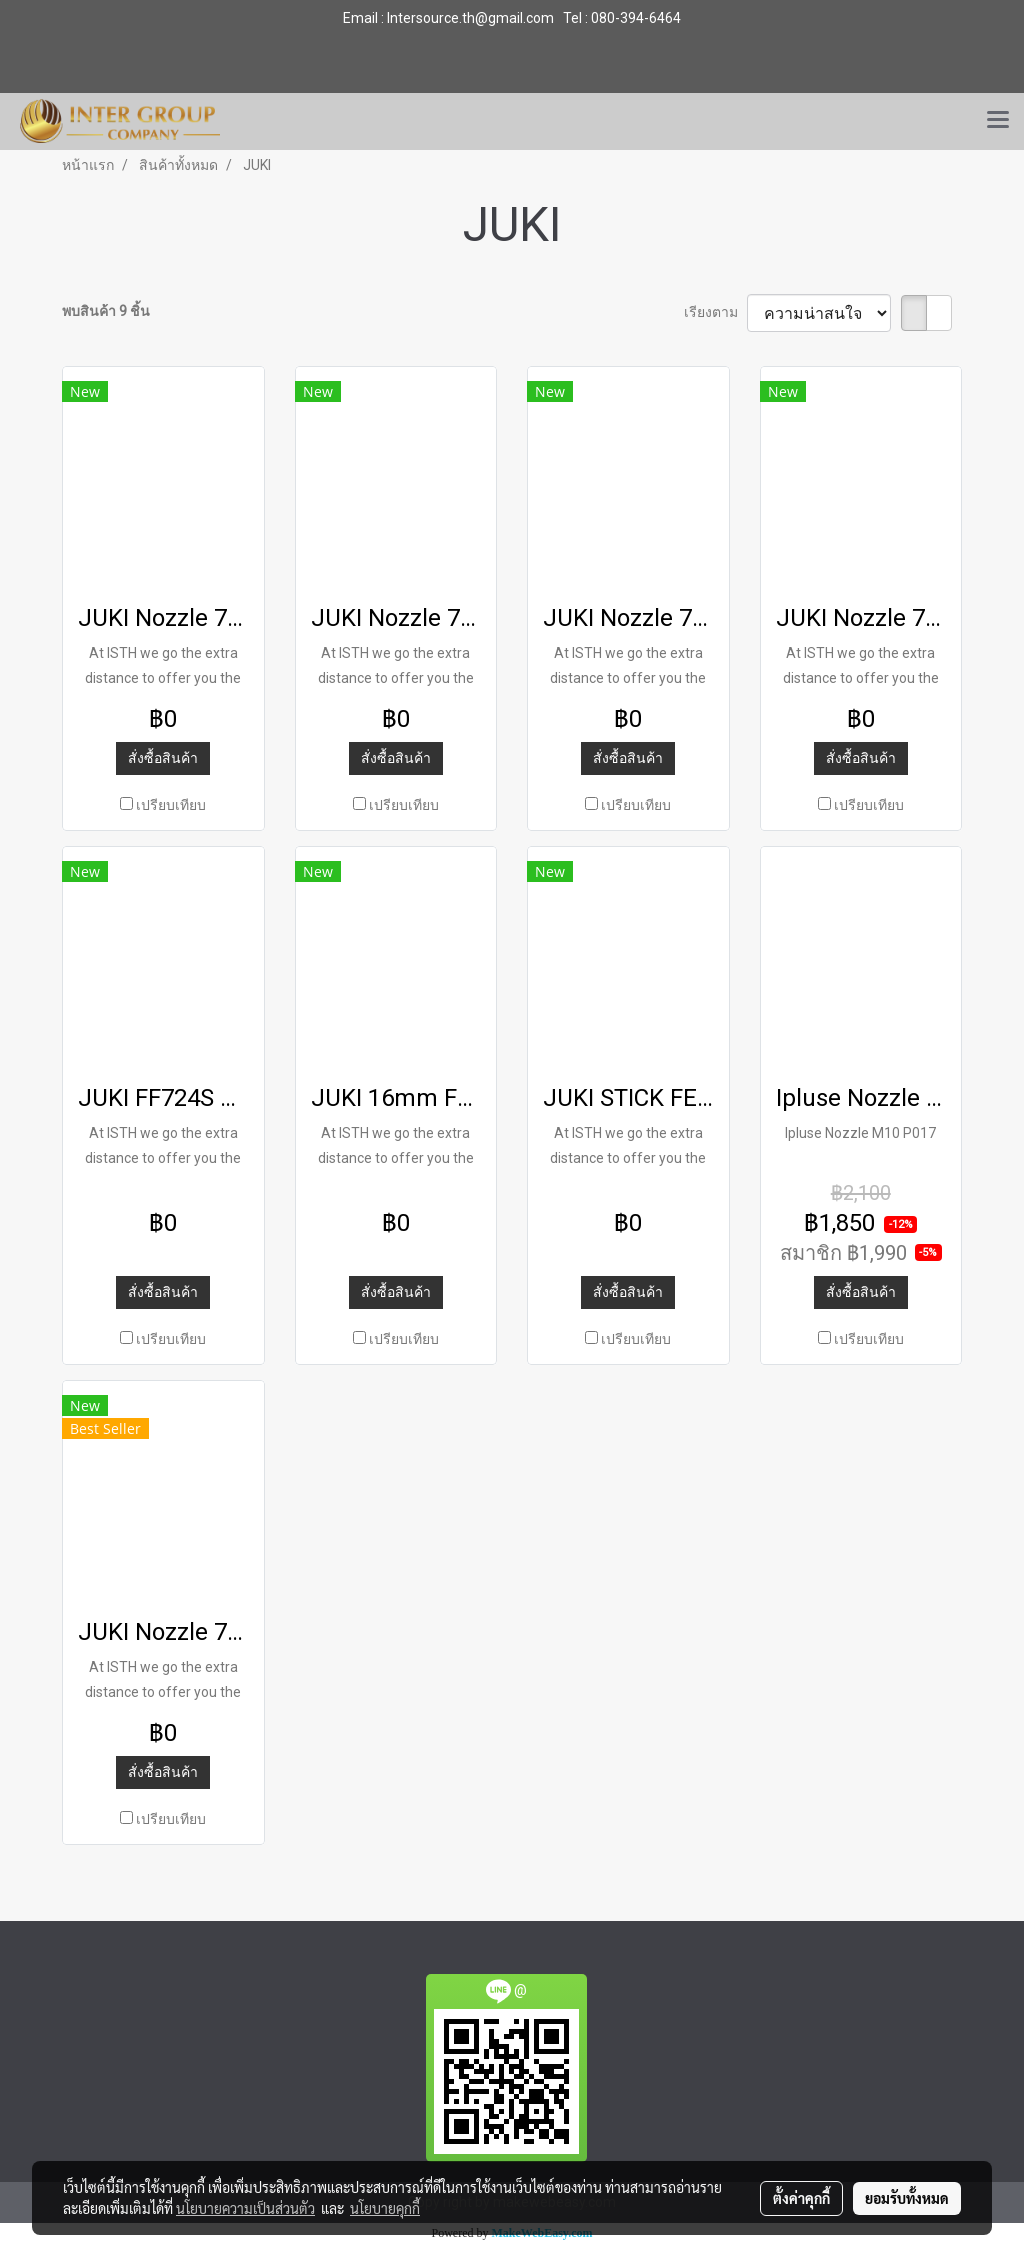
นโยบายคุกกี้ (385, 2208)
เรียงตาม (715, 312)
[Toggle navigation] (998, 121)
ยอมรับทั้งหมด (907, 2198)
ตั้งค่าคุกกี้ (801, 2198)
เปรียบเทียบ (171, 805)
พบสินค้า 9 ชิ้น (106, 311)
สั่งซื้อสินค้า (163, 758)
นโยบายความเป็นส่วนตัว (245, 2208)
